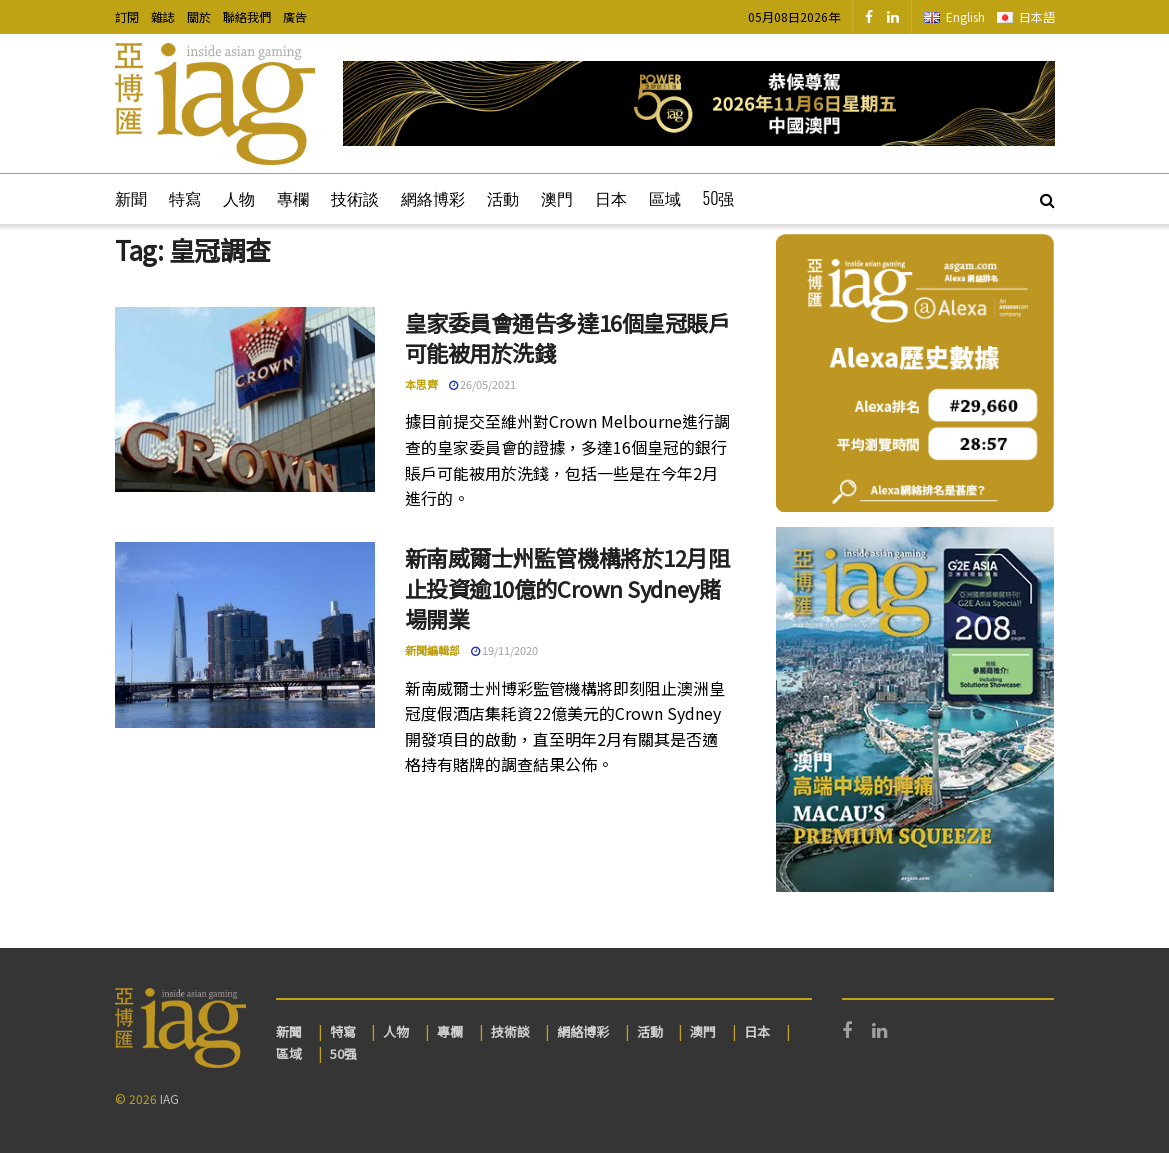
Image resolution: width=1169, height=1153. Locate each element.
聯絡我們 (247, 16)
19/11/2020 (504, 650)
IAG (169, 1098)
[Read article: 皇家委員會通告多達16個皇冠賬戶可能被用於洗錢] (245, 400)
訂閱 (127, 16)
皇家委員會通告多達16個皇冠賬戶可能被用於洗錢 (567, 337)
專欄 (293, 198)
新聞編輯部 (432, 650)
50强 (719, 198)
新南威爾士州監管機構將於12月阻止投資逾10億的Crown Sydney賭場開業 (567, 588)
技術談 (355, 198)
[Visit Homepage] (215, 104)
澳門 (557, 198)
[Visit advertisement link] (699, 103)
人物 (239, 198)
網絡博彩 (433, 198)
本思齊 (421, 384)
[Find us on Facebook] (869, 17)
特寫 (185, 198)
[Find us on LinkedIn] (893, 17)
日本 (611, 198)
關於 (199, 16)
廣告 (295, 16)
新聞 (131, 198)
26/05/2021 (482, 384)
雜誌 (163, 16)
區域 (665, 198)
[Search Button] (1047, 199)
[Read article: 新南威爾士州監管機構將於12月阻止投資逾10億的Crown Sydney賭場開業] (245, 635)
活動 (503, 198)
